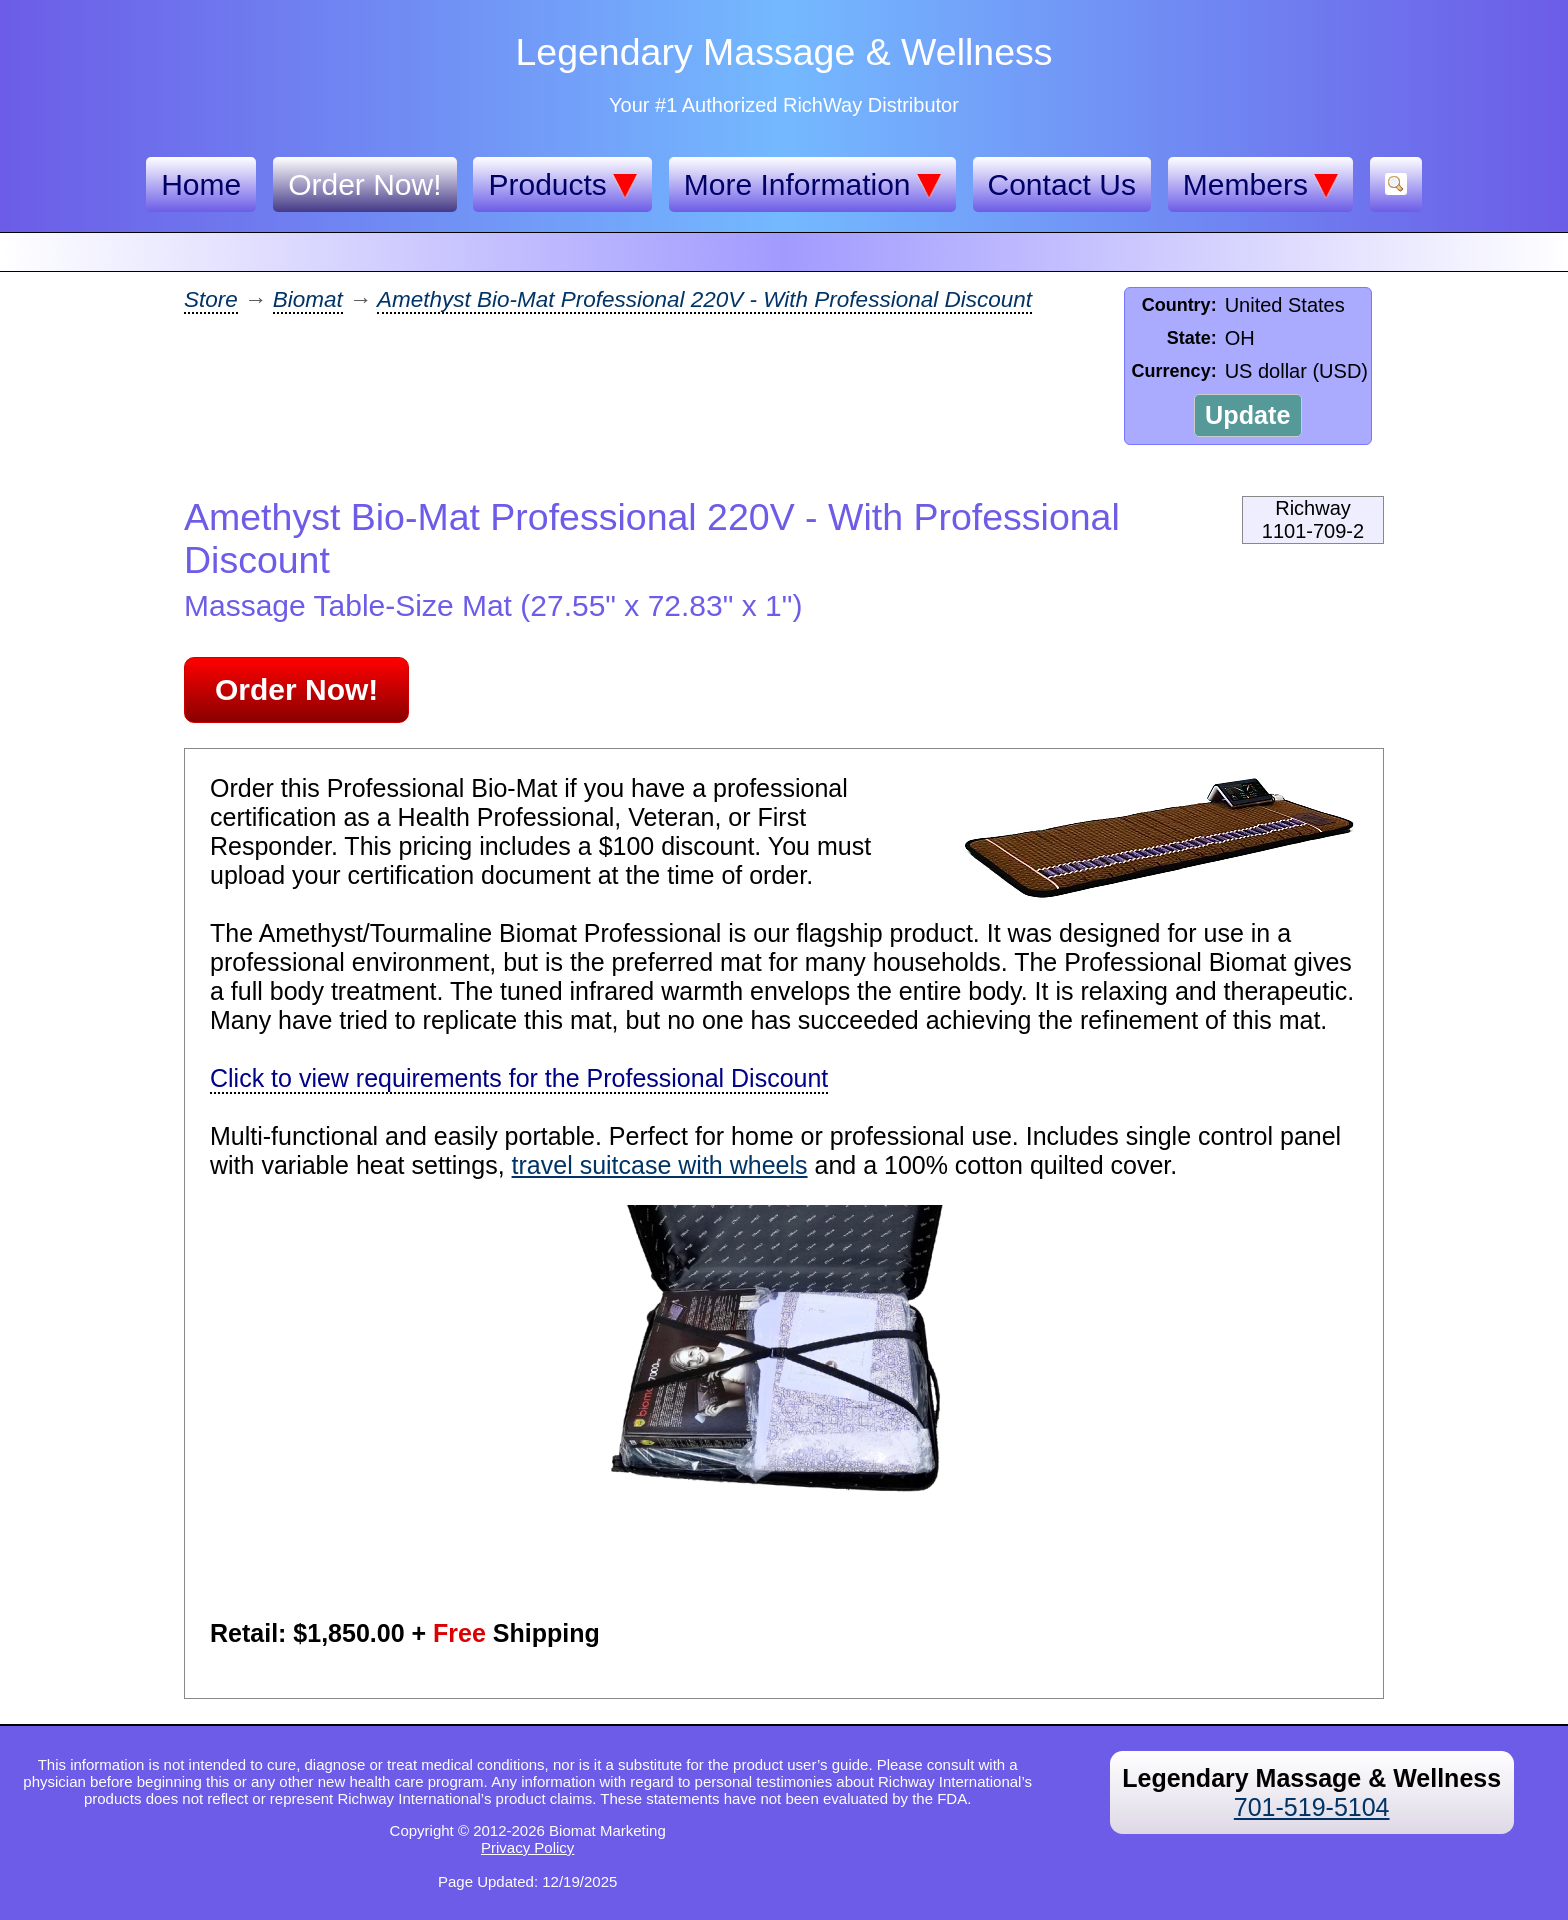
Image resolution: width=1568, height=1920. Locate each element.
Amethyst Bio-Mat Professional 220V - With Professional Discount (704, 299)
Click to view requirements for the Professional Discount (519, 1078)
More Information (812, 185)
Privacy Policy (527, 1847)
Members (1260, 185)
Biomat (308, 299)
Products (562, 185)
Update (1247, 415)
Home (201, 184)
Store (211, 299)
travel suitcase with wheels (660, 1165)
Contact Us (1062, 184)
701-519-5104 (1312, 1807)
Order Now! (364, 184)
